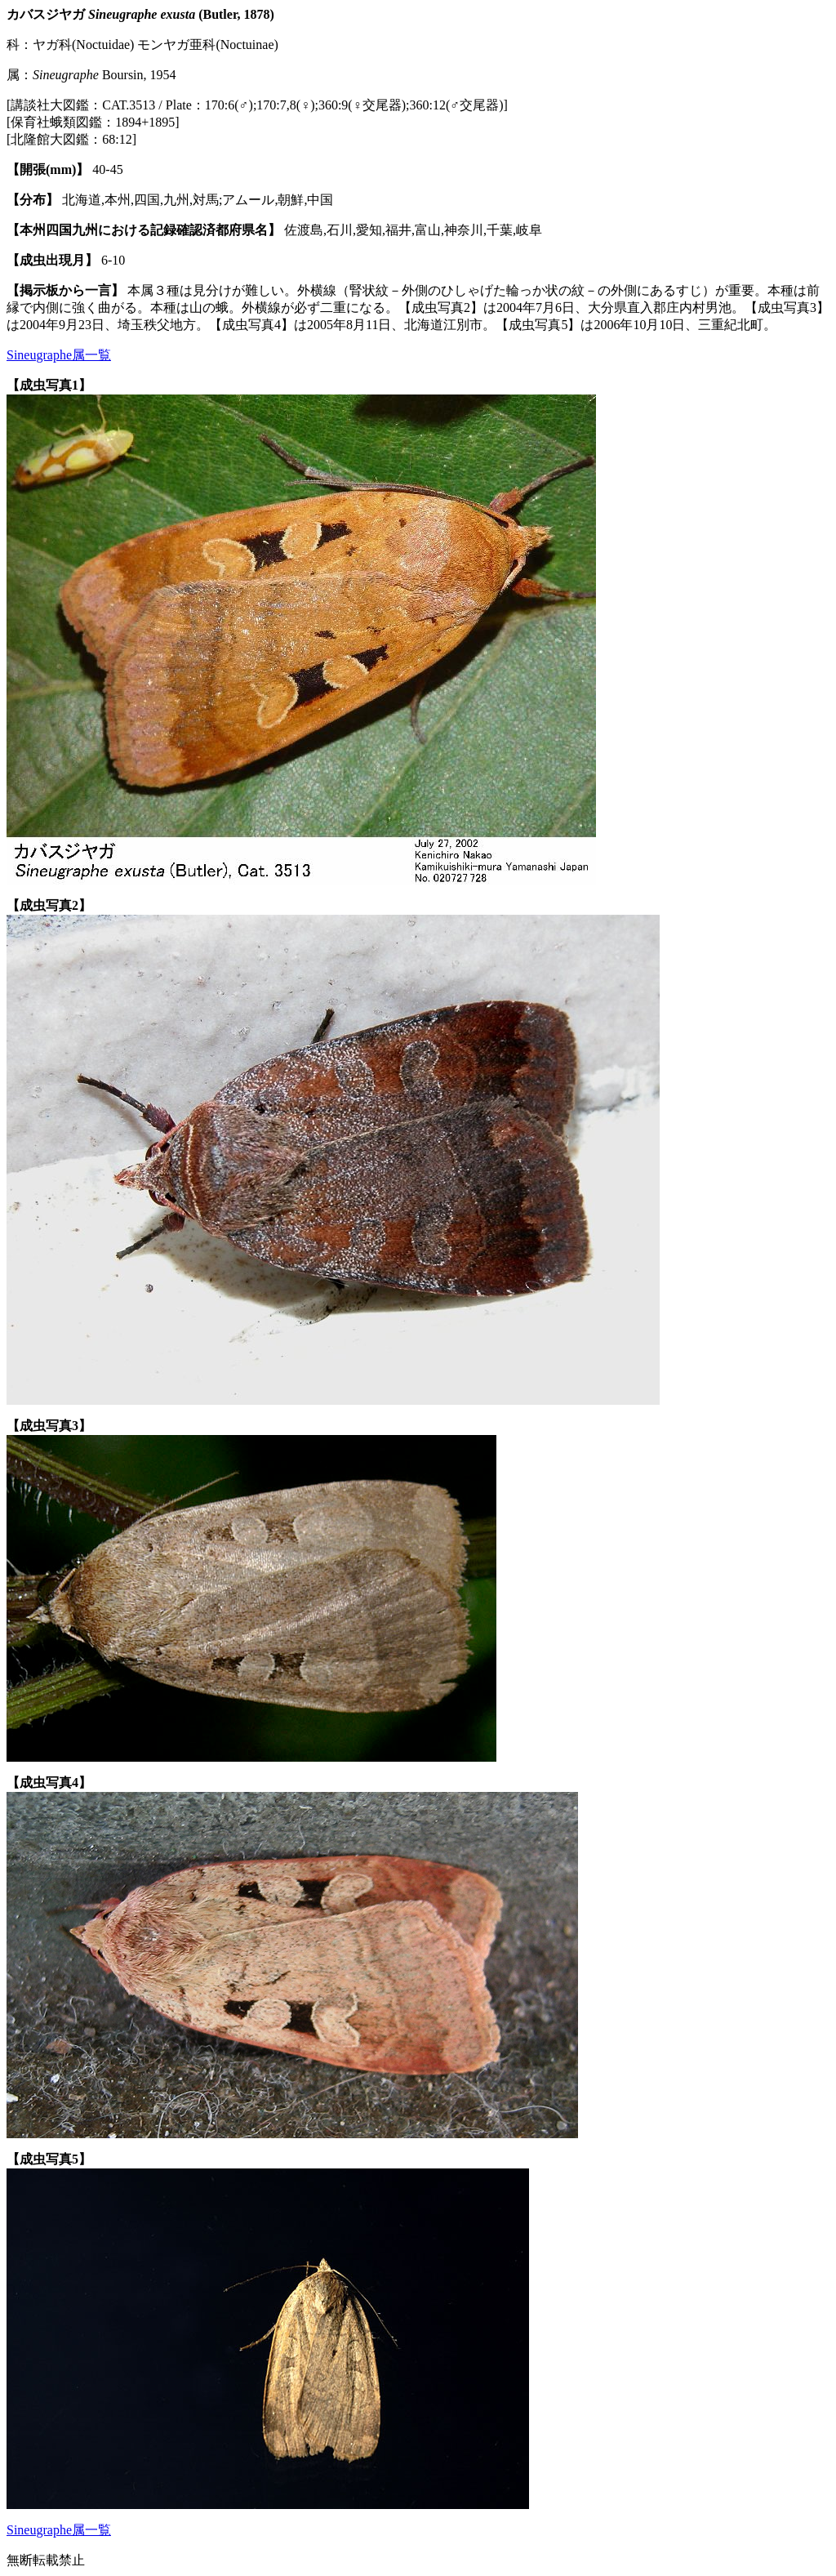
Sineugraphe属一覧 (59, 355)
